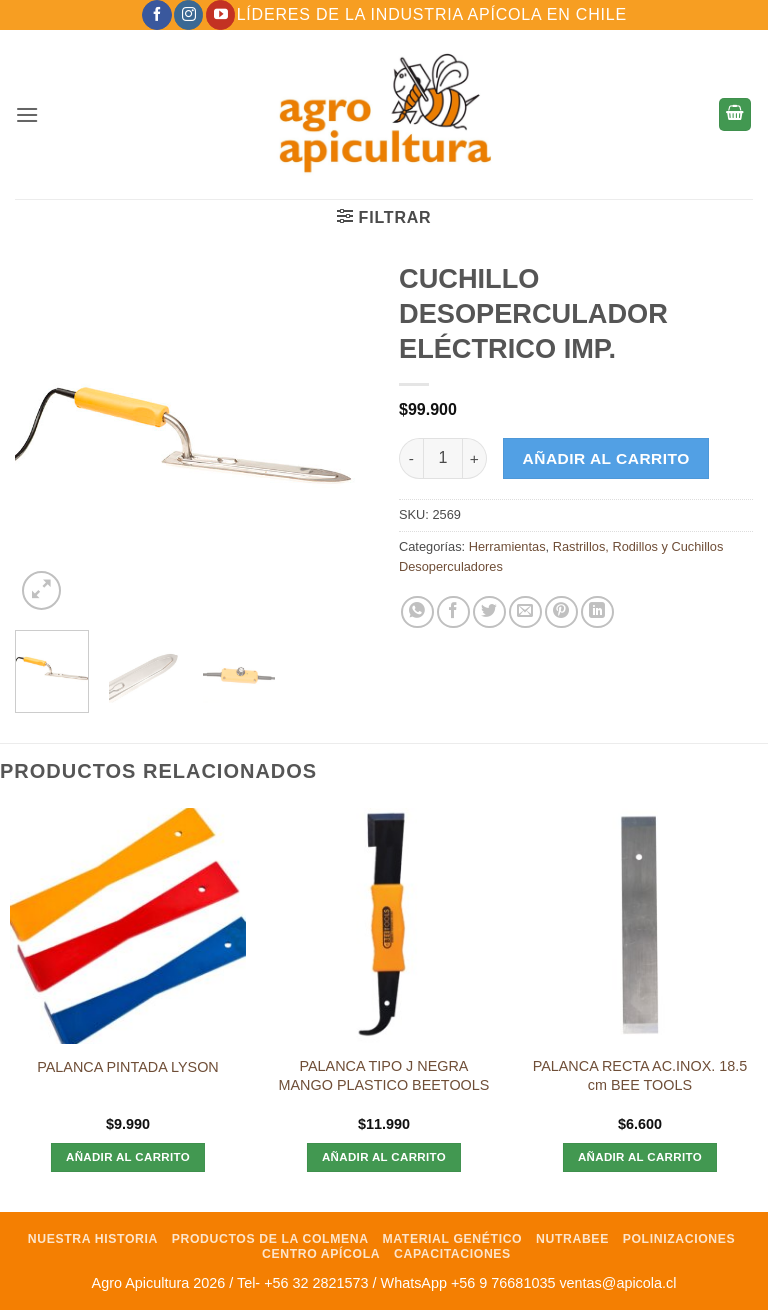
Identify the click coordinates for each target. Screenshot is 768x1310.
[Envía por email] (525, 612)
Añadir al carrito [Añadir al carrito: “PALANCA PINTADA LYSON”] (128, 1157)
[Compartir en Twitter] (489, 612)
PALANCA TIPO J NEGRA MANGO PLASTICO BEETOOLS (384, 1075)
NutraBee (572, 1239)
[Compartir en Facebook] (453, 612)
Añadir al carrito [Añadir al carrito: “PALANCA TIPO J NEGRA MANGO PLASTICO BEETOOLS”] (384, 1157)
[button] (27, 114)
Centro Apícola (321, 1254)
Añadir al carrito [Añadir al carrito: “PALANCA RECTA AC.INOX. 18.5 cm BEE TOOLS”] (640, 1157)
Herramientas (507, 546)
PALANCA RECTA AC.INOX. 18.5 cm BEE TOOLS (640, 1075)
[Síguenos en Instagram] (188, 15)
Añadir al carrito (606, 458)
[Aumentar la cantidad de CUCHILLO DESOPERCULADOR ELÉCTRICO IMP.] (475, 458)
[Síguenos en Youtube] (220, 15)
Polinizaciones (679, 1239)
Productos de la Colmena (270, 1239)
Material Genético (452, 1239)
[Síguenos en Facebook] (156, 15)
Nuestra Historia (93, 1239)
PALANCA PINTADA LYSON (128, 1067)
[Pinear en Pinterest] (561, 612)
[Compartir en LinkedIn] (597, 612)
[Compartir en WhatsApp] (417, 612)
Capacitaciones (452, 1254)
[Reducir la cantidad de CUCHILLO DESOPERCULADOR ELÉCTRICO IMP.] (411, 458)
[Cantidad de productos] (443, 458)
